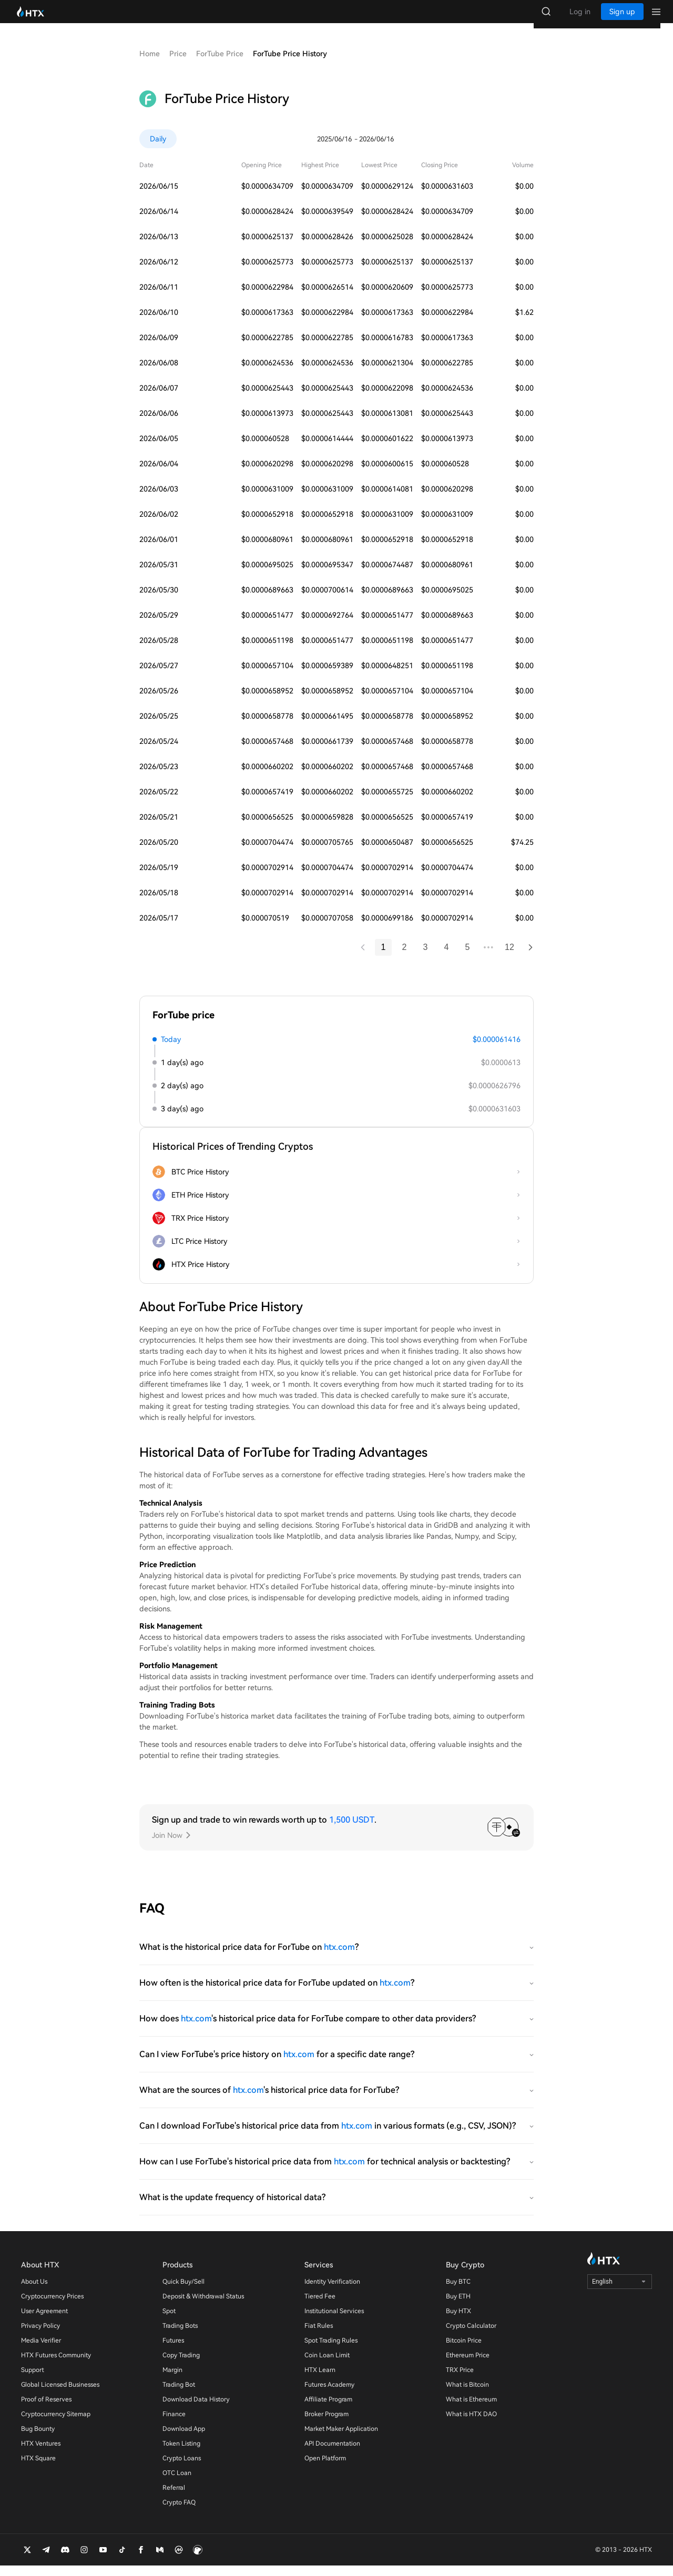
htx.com (339, 1957)
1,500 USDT (351, 1830)
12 (509, 957)
